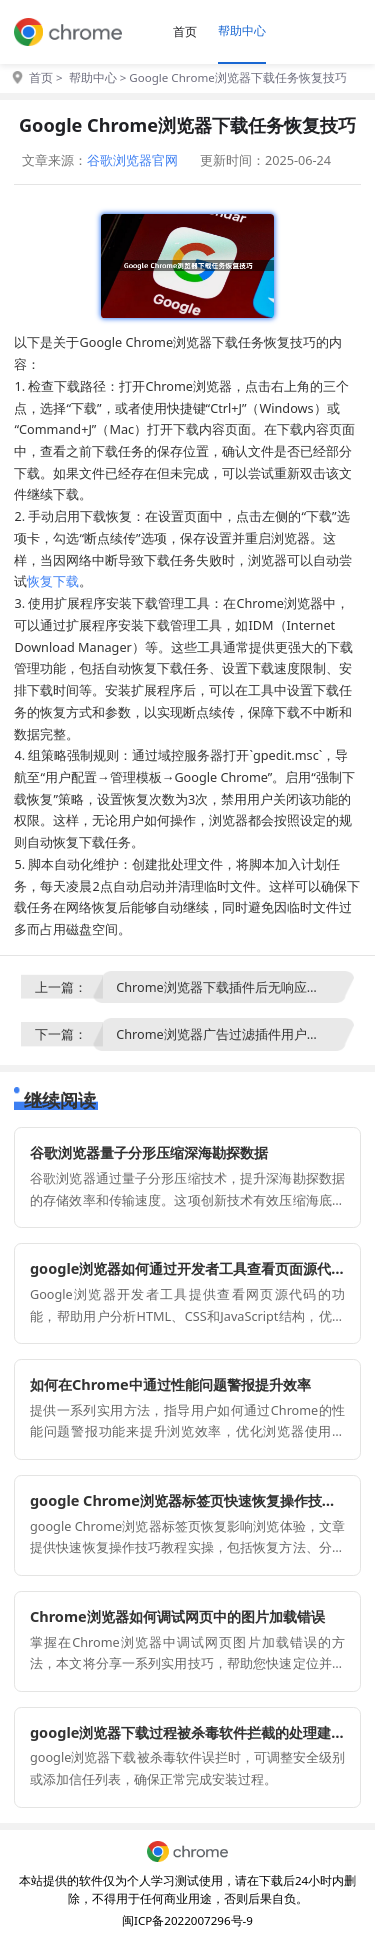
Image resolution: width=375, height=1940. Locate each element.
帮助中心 (242, 30)
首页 (185, 31)
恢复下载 (53, 581)
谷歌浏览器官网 (132, 160)
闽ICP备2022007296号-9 (187, 1920)
